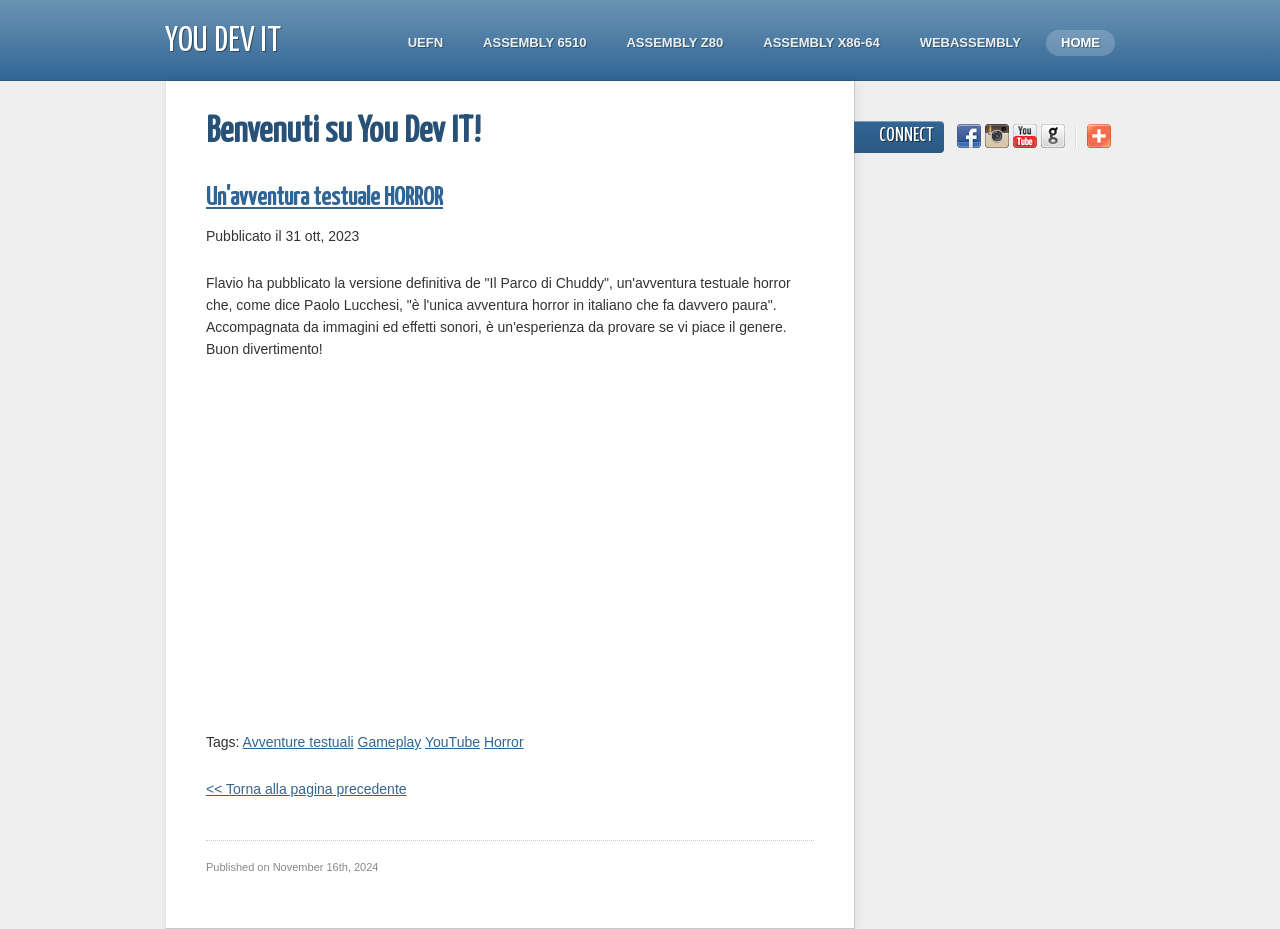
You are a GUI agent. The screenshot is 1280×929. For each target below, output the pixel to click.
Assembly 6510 (534, 42)
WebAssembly (970, 42)
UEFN (425, 42)
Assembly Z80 (674, 42)
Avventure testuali (298, 742)
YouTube (452, 742)
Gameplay (390, 742)
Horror (504, 742)
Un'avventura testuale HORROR (324, 198)
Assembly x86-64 (821, 42)
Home (1080, 42)
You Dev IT (223, 41)
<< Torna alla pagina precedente (306, 789)
